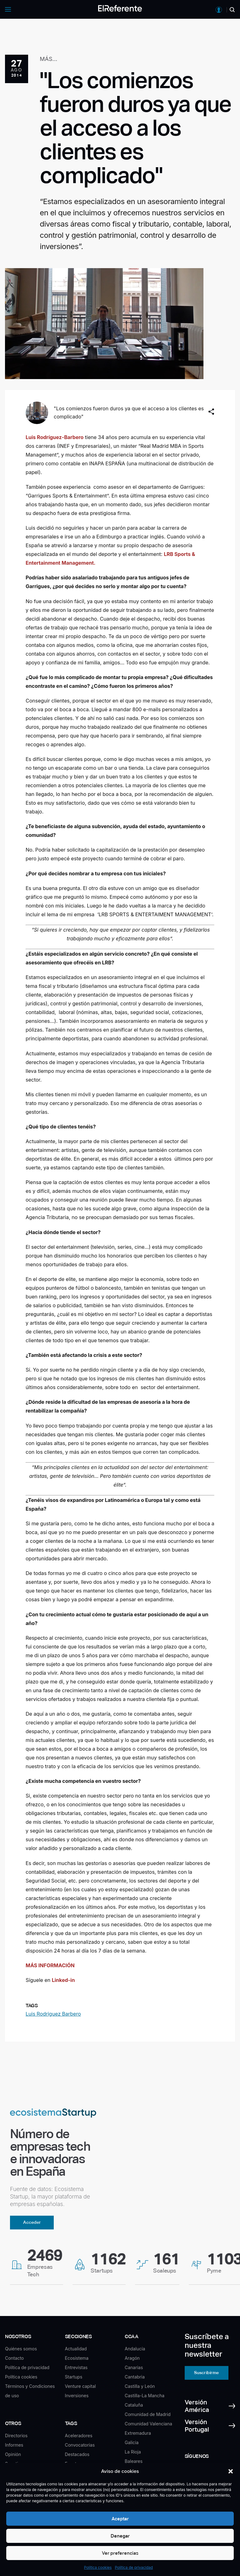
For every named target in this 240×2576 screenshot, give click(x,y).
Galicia (131, 2442)
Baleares (133, 2461)
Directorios (16, 2435)
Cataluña (134, 2405)
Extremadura (138, 2433)
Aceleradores (78, 2435)
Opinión (13, 2454)
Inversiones (77, 2395)
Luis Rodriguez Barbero (53, 2014)
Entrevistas (76, 2367)
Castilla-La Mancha (144, 2395)
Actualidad (76, 2348)
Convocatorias (80, 2445)
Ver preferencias (120, 2553)
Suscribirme (206, 2372)
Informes (14, 2445)
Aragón (132, 2358)
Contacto (14, 2358)
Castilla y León (140, 2386)
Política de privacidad (134, 2567)
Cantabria (135, 2376)
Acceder (32, 2222)
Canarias (134, 2367)
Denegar (120, 2535)
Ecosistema (77, 2358)
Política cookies (98, 2567)
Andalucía (135, 2348)
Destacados (77, 2454)
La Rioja (133, 2451)
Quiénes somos (21, 2348)
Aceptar (120, 2518)
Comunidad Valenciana (148, 2423)
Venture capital (80, 2386)
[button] (231, 2471)
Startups (73, 2376)
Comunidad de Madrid (148, 2414)
